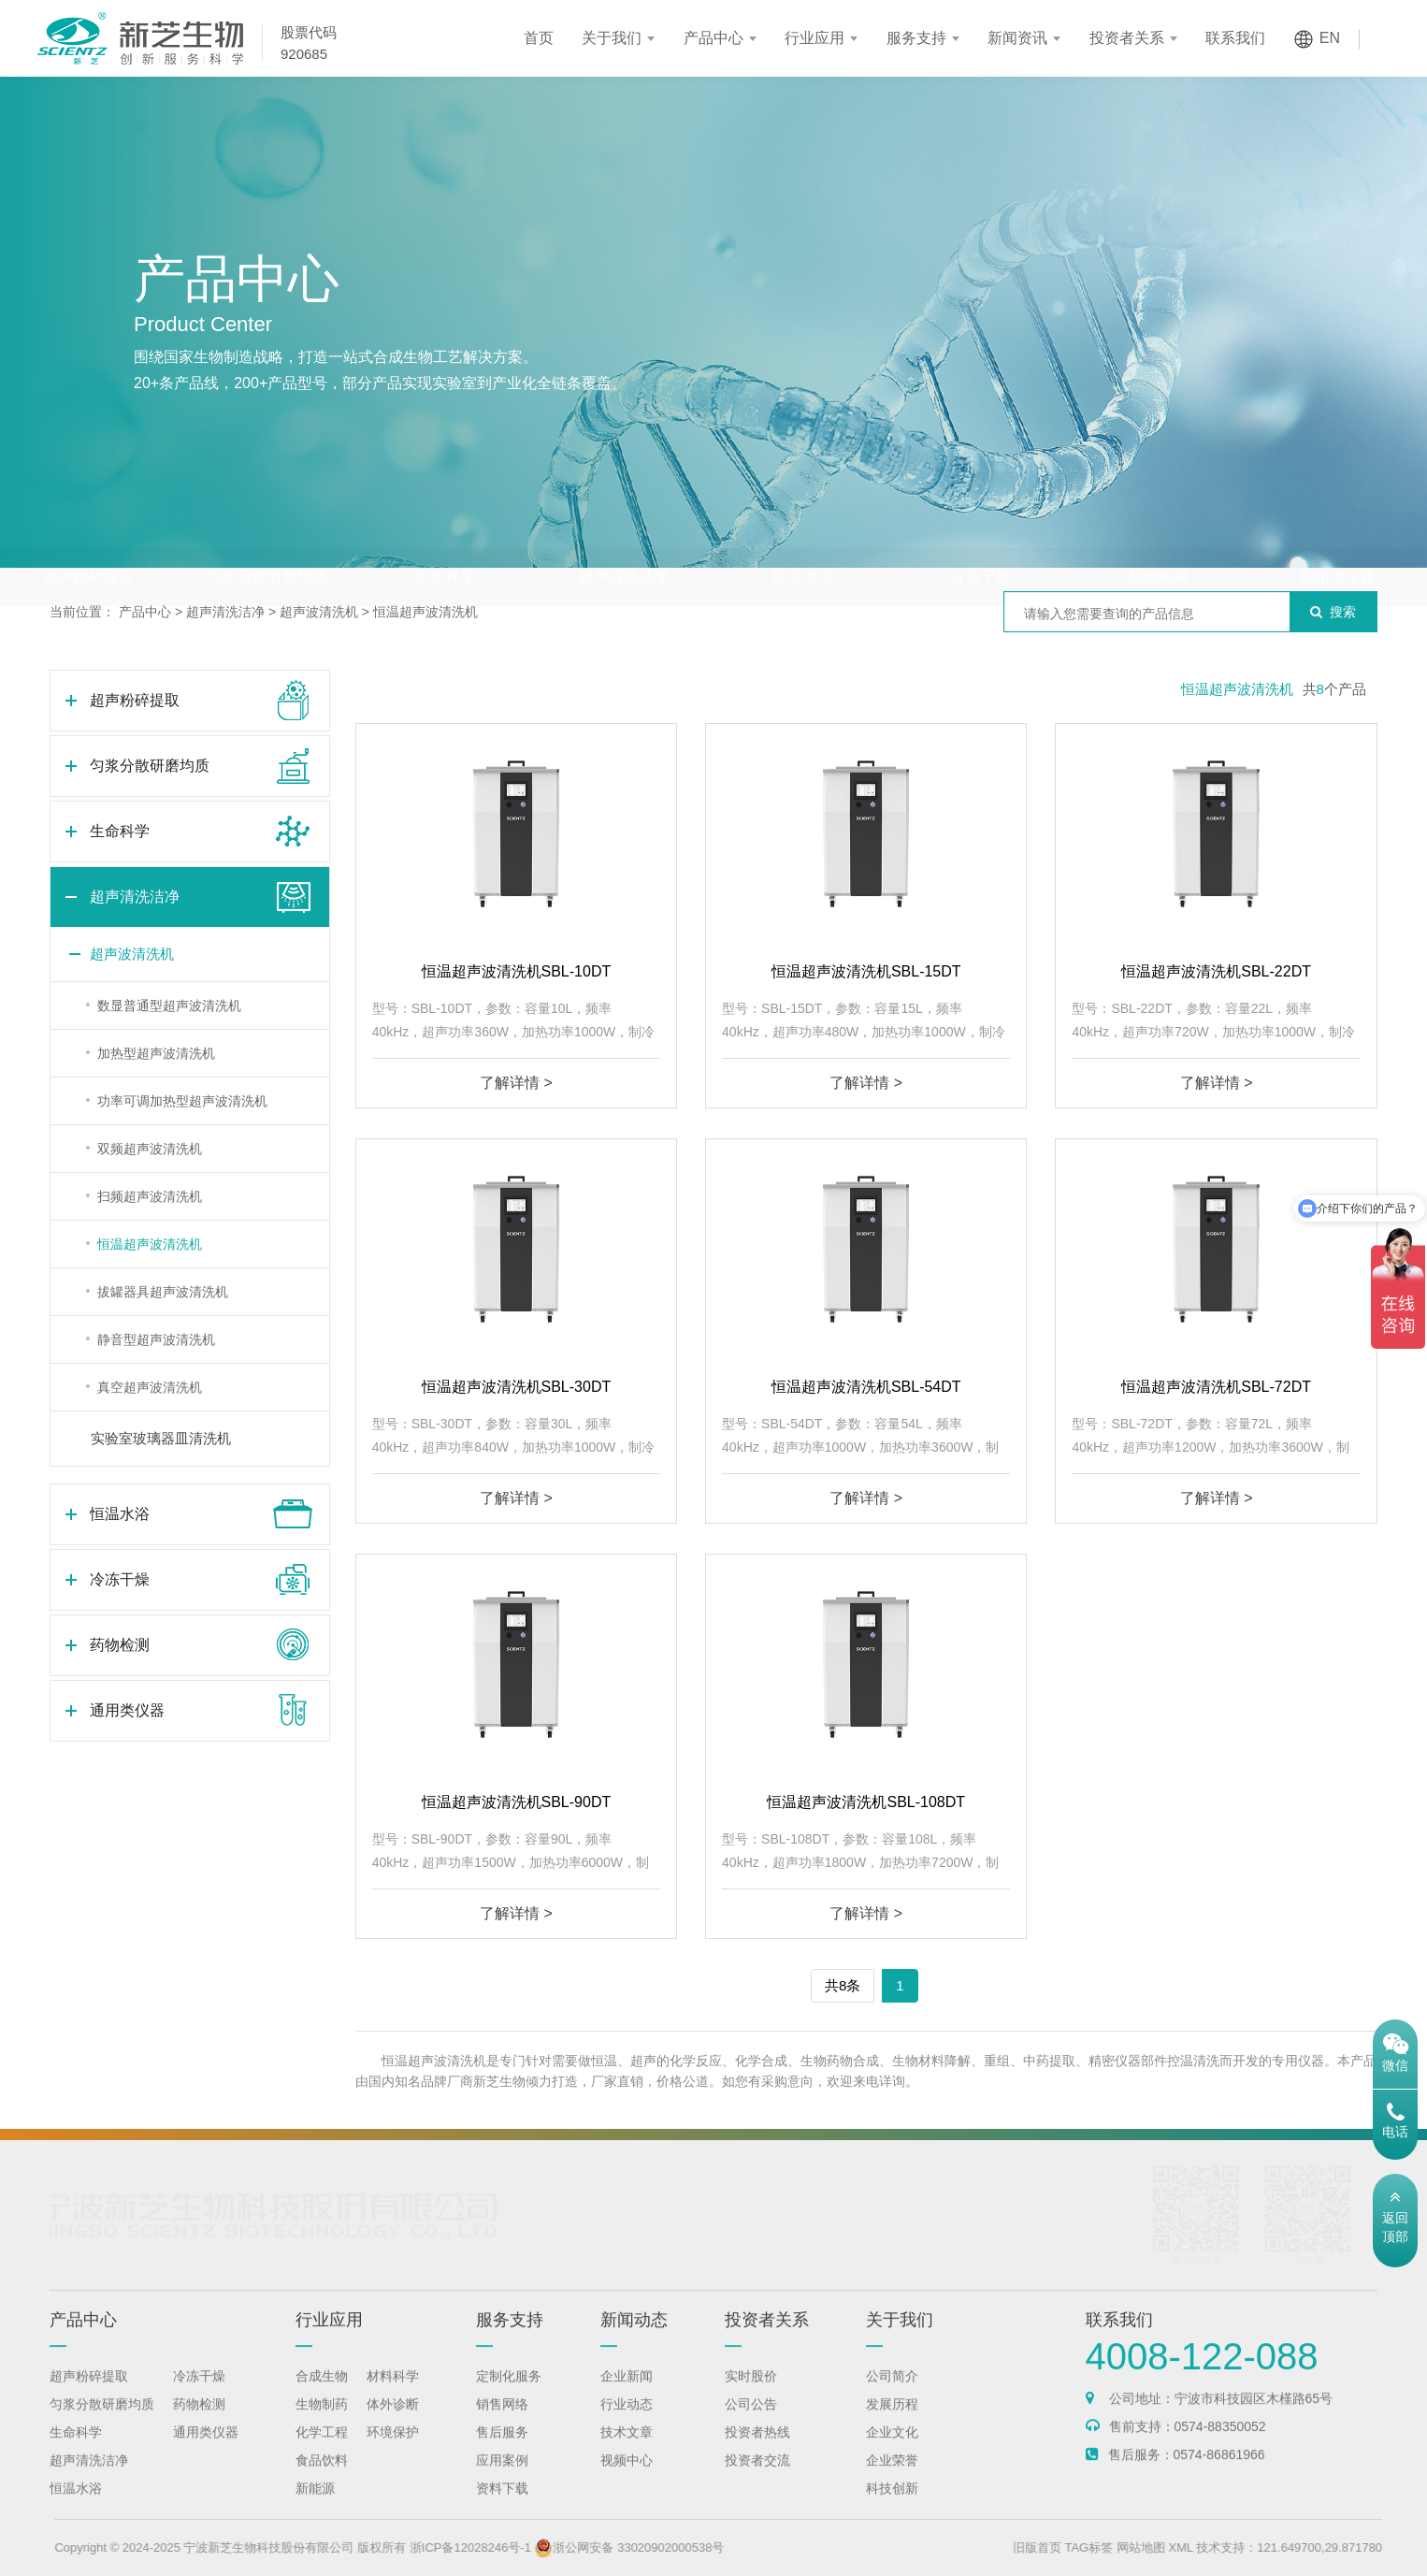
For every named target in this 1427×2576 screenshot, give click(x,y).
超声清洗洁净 (624, 540)
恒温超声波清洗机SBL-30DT (517, 1387)
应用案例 (502, 2477)
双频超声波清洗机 (149, 1148)
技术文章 (626, 2449)
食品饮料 (321, 2477)
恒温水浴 (802, 540)
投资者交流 (757, 2477)
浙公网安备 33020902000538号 (673, 2547)
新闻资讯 (1017, 38)
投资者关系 (1126, 38)
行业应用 (814, 38)
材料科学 (393, 2393)
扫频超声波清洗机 (149, 1196)
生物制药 (321, 2421)
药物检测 (1159, 540)
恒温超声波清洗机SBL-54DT (866, 1387)
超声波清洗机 (319, 611)
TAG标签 (1132, 2547)
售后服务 (502, 2449)
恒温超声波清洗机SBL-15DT (866, 971)
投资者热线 (757, 2449)
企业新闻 (626, 2393)
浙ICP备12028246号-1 (514, 2547)
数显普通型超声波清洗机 (169, 1005)
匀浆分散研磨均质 (267, 540)
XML (1224, 2547)
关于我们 (611, 38)
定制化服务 (508, 2393)
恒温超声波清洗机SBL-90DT (517, 1802)
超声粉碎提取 (89, 540)
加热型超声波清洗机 (156, 1053)
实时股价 (751, 2393)
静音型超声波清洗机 (156, 1339)
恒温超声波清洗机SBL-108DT (866, 1802)
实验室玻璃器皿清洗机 (161, 1438)
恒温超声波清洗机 (425, 611)
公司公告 (751, 2421)
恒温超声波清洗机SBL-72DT (1216, 1387)
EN (1329, 38)
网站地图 (1184, 2547)
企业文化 (892, 2449)
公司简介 (892, 2393)
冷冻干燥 (981, 540)
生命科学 (445, 540)
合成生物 (321, 2393)
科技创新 (892, 2505)
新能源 (315, 2505)
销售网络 (502, 2421)
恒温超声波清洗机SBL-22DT (1216, 971)
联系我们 (1235, 38)
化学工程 (321, 2449)
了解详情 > (516, 1083)
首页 (539, 38)
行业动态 (626, 2421)
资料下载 (502, 2505)
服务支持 (916, 38)
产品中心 (713, 38)
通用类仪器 (1337, 540)
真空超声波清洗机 (149, 1387)
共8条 (842, 1985)
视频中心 (626, 2477)
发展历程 (892, 2421)
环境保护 (393, 2449)
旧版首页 (1081, 2547)
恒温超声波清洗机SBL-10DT (517, 971)
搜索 (1333, 611)
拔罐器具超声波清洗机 (162, 1291)
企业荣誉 (892, 2477)
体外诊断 (393, 2421)
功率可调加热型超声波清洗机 (182, 1100)
